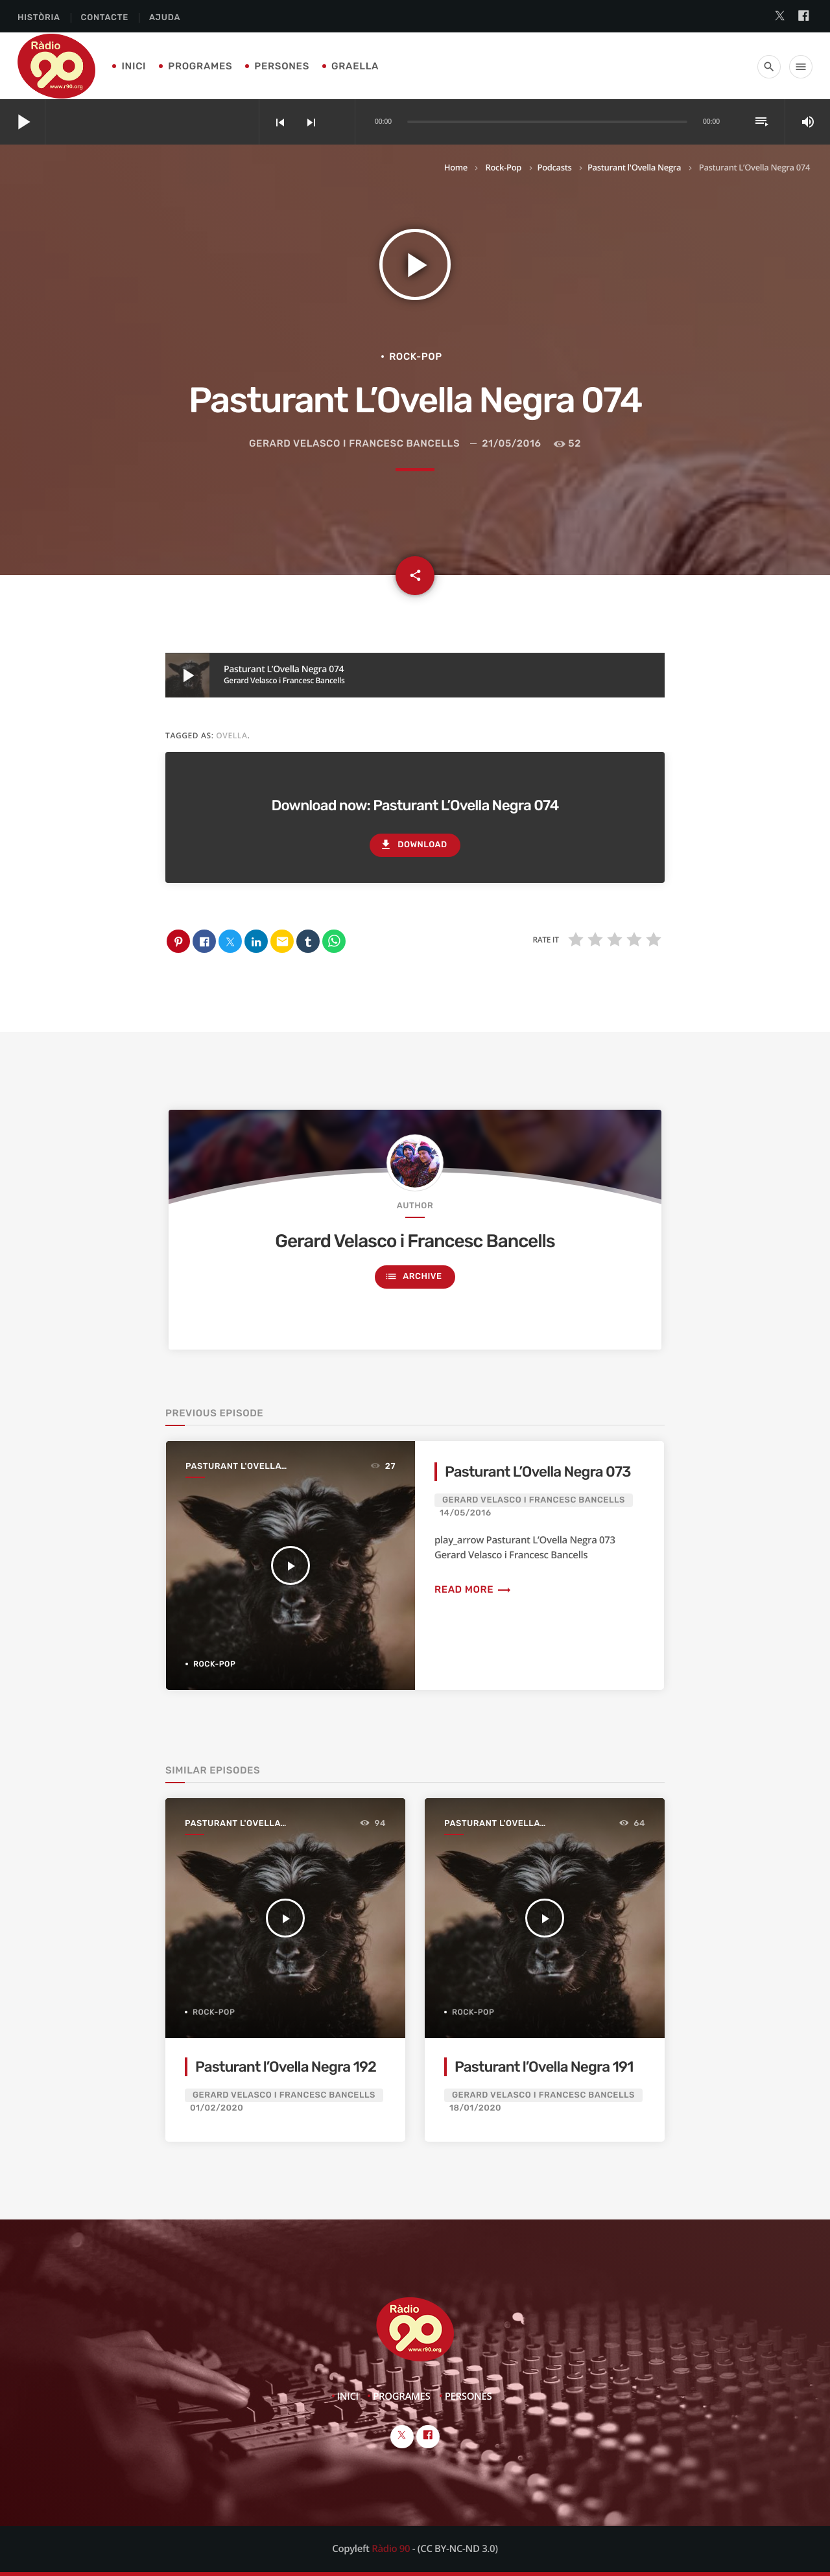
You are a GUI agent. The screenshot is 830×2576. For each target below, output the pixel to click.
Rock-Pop (503, 167)
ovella (231, 735)
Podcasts (555, 167)
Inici (133, 66)
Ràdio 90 (391, 2548)
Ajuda (164, 18)
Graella (355, 66)
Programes (200, 66)
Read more (473, 1589)
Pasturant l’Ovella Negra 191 (544, 2067)
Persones (281, 66)
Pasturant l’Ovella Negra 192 (285, 2067)
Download (413, 845)
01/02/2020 (216, 2108)
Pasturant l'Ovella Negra (634, 167)
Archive (413, 1276)
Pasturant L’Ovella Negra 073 (538, 1472)
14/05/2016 (466, 1513)
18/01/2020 (475, 2108)
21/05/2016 (511, 443)
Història (39, 18)
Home (456, 167)
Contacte (104, 18)
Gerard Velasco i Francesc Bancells (354, 443)
